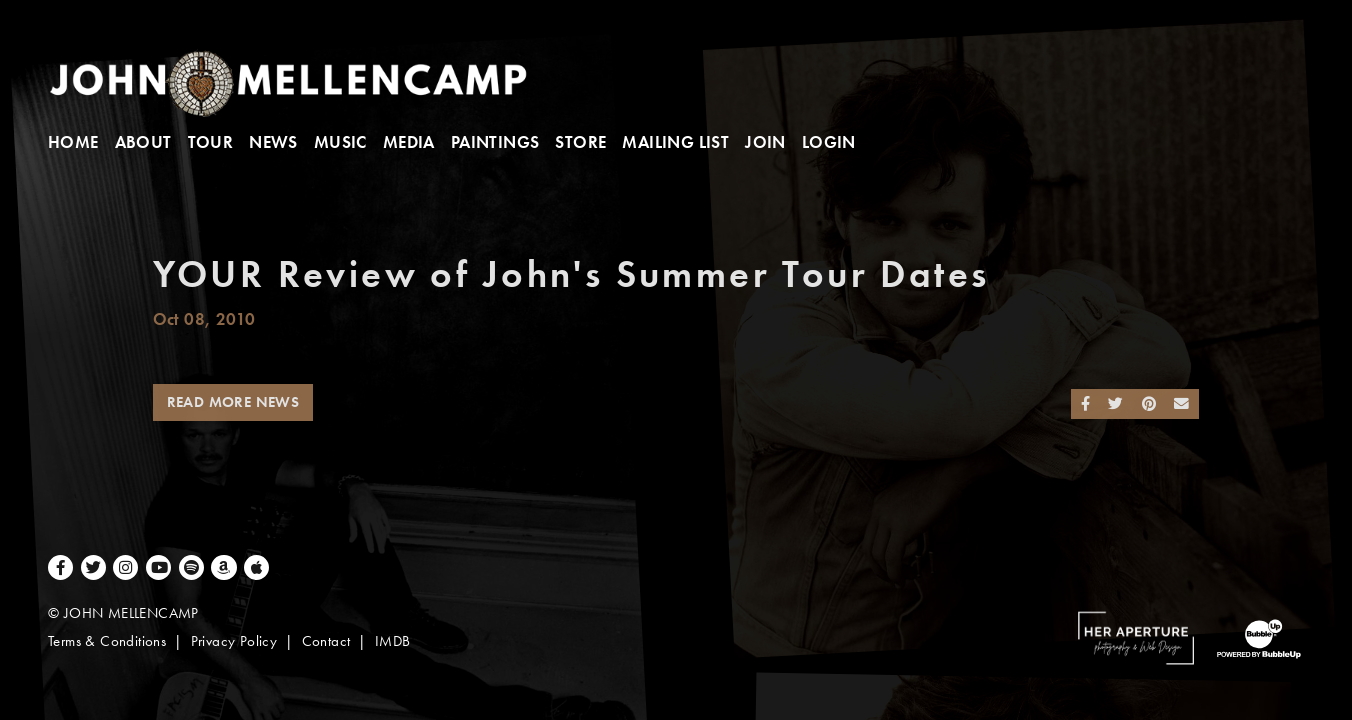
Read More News (233, 402)
